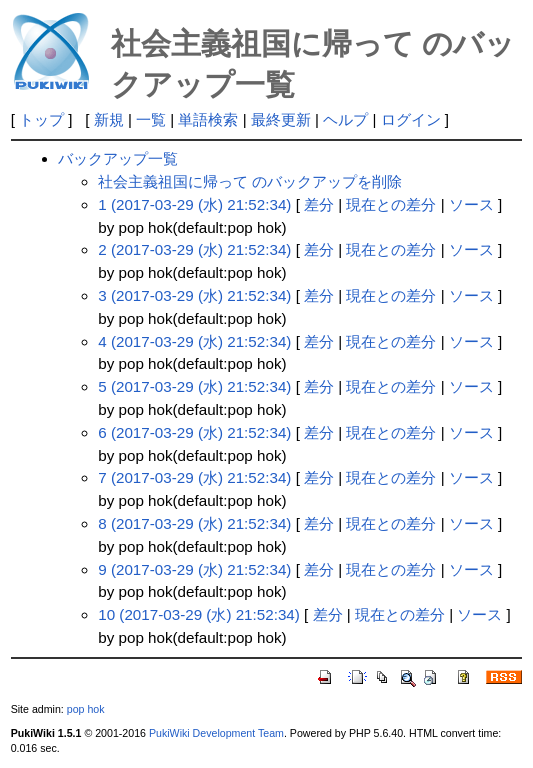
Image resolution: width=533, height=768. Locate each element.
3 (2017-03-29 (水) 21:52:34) (194, 295)
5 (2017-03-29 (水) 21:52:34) (194, 386)
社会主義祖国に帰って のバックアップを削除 (250, 181)
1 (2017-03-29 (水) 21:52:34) (194, 204)
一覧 (151, 119)
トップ (41, 119)
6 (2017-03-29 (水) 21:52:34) (194, 432)
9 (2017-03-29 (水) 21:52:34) (194, 569)
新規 (109, 119)
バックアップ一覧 (118, 158)
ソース (471, 204)
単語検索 (208, 119)
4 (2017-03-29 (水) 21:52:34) (194, 341)
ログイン (411, 119)
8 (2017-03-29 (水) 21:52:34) (194, 523)
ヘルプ (345, 119)
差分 (319, 204)
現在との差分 (391, 204)
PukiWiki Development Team (216, 733)
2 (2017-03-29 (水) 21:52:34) (194, 249)
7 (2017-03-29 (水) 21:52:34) (194, 477)
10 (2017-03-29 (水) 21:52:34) (199, 614)
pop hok (86, 709)
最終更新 (281, 119)
